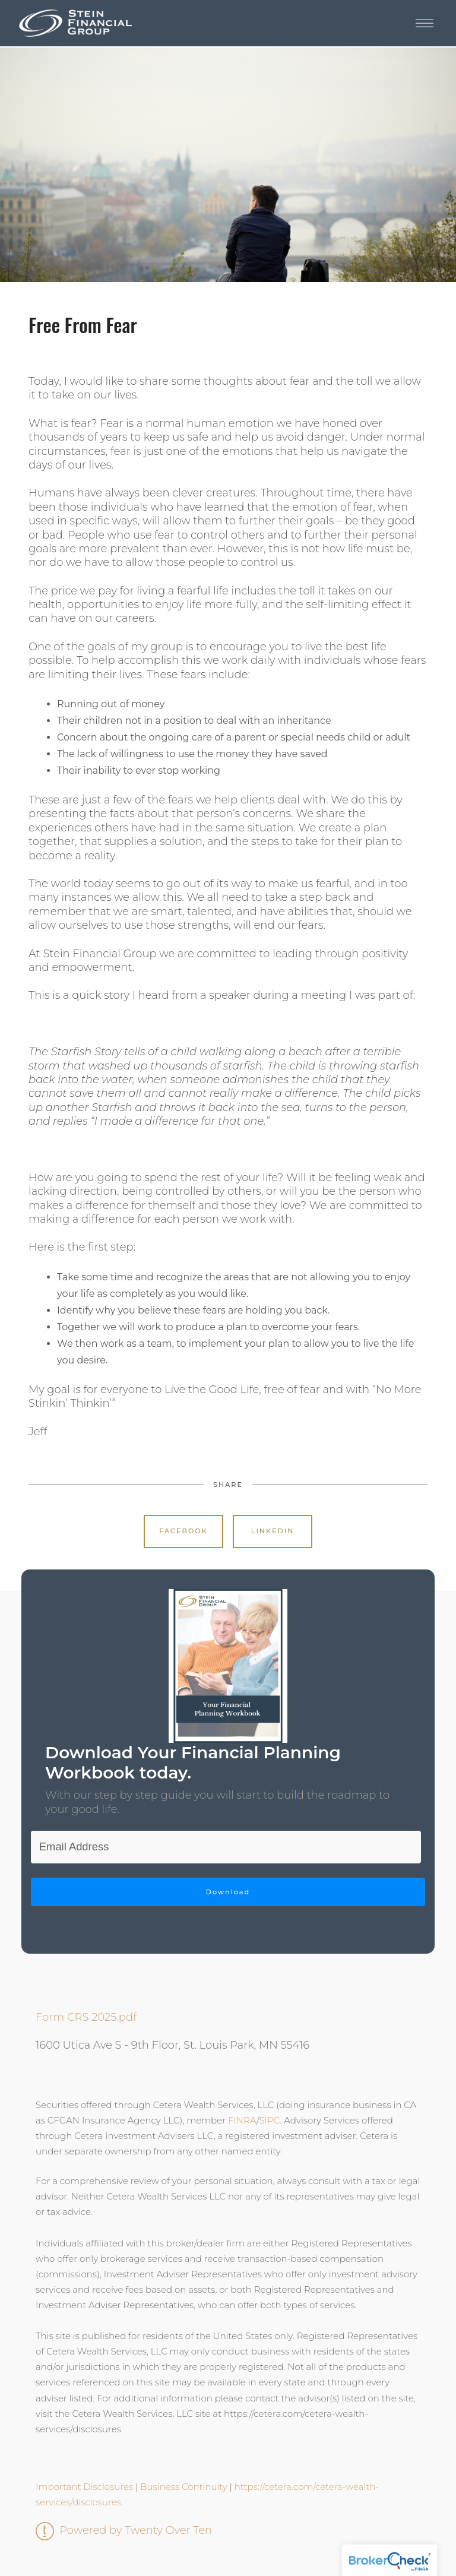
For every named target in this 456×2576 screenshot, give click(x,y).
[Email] (226, 1847)
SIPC (269, 2120)
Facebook (183, 1531)
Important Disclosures (84, 2486)
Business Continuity (183, 2486)
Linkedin (272, 1531)
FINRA (242, 2120)
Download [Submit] (228, 1892)
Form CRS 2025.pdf (86, 2017)
